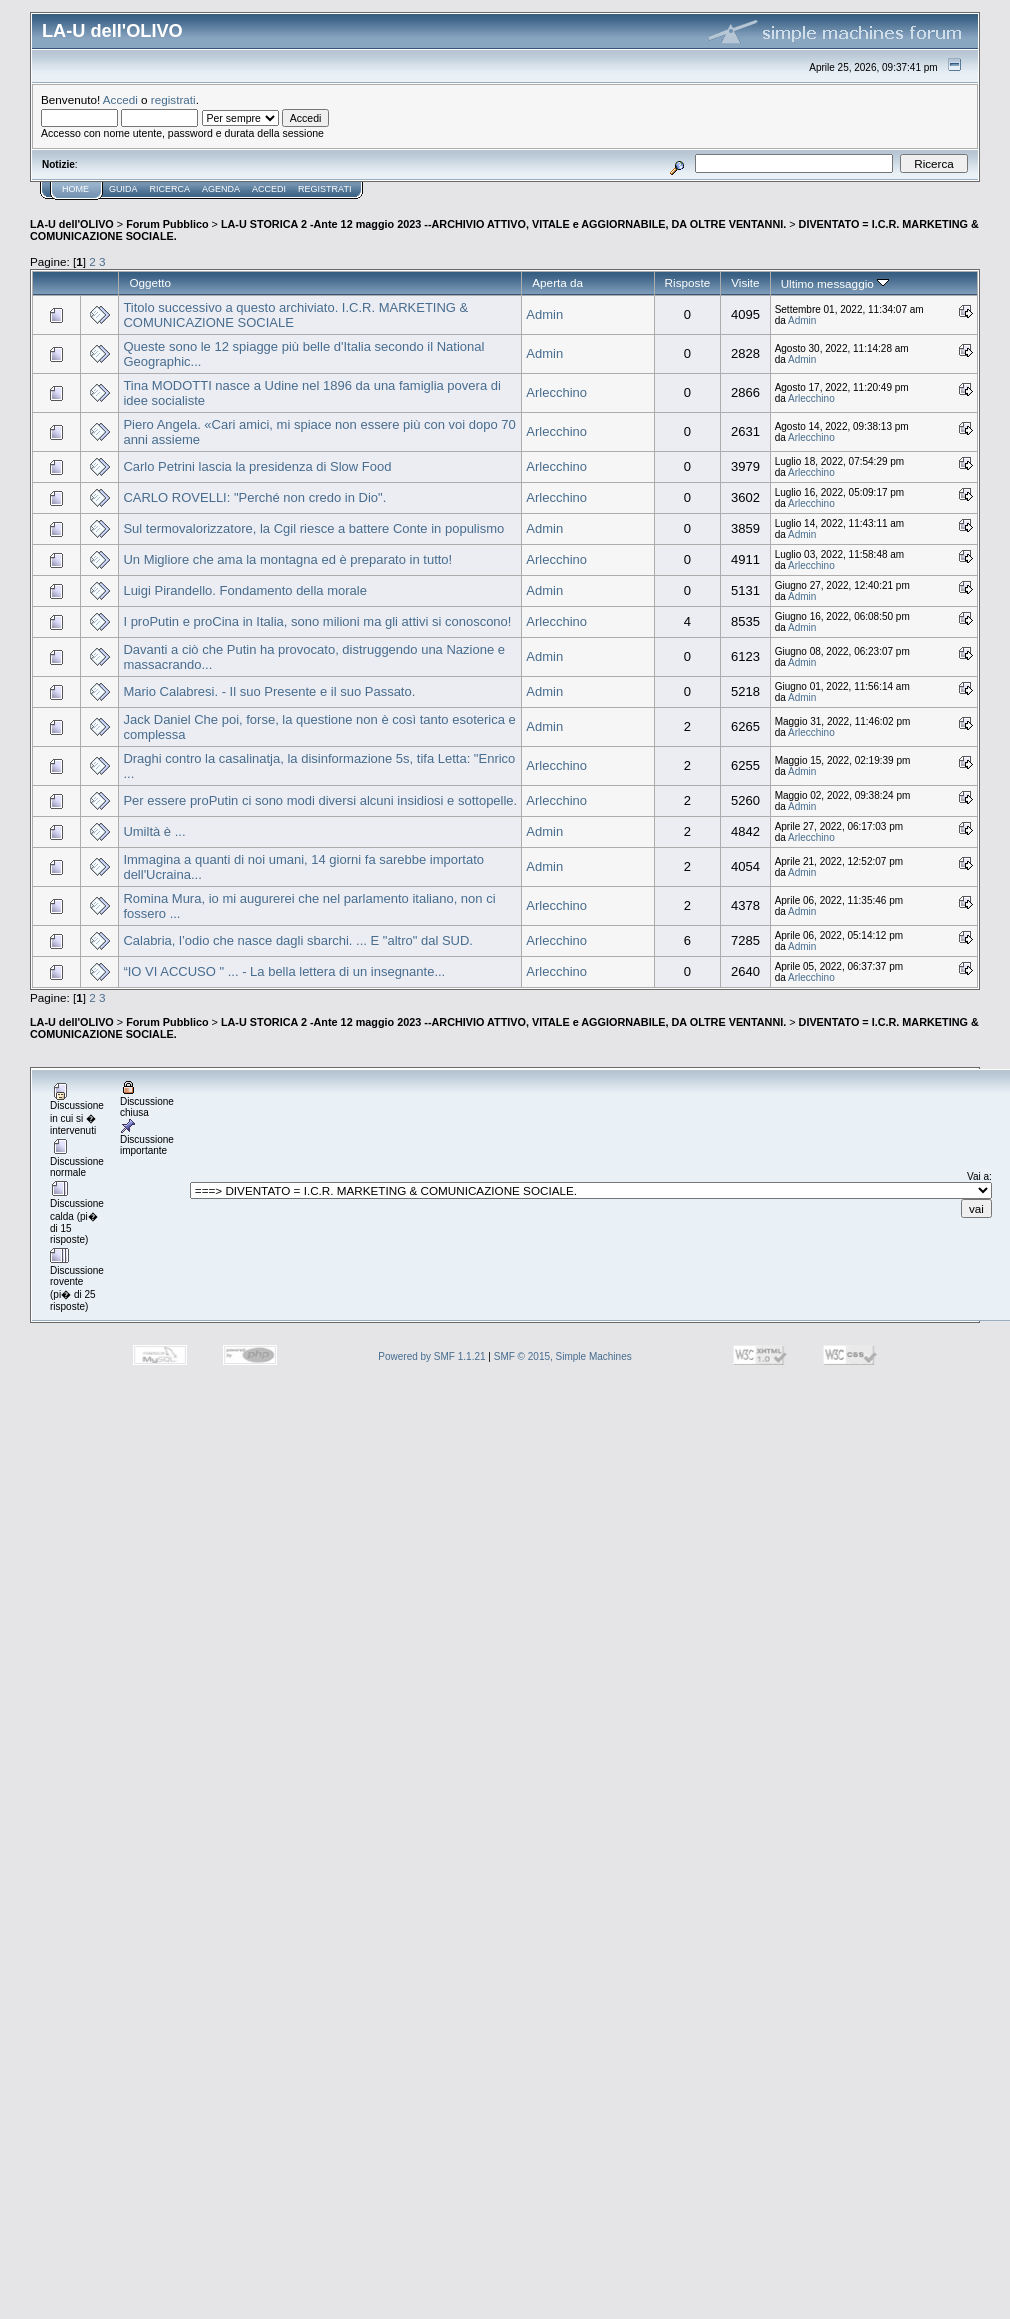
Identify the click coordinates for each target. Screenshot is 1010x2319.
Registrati (324, 189)
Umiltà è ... (154, 831)
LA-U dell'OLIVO (72, 224)
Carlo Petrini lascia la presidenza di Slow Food (257, 466)
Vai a (978, 1176)
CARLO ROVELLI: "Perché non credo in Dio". (254, 497)
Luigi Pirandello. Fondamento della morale (245, 590)
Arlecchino (556, 392)
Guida (123, 189)
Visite (745, 282)
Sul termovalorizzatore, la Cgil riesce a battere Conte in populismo (313, 528)
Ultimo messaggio (835, 283)
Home (75, 189)
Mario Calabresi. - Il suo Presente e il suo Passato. (269, 691)
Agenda (221, 189)
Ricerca (170, 189)
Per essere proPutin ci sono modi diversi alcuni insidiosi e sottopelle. (320, 800)
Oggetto (150, 282)
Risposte (688, 282)
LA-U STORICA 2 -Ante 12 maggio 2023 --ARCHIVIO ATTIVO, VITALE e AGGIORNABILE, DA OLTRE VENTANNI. (503, 224)
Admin (544, 314)
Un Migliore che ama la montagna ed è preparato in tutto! (287, 559)
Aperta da (557, 282)
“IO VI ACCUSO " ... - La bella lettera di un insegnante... (284, 971)
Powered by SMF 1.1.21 (431, 1356)
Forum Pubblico (167, 224)
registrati (173, 99)
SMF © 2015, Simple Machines (563, 1356)
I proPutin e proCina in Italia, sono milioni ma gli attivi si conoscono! (317, 621)
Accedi (120, 99)
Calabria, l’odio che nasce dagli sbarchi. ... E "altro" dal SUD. (298, 940)
